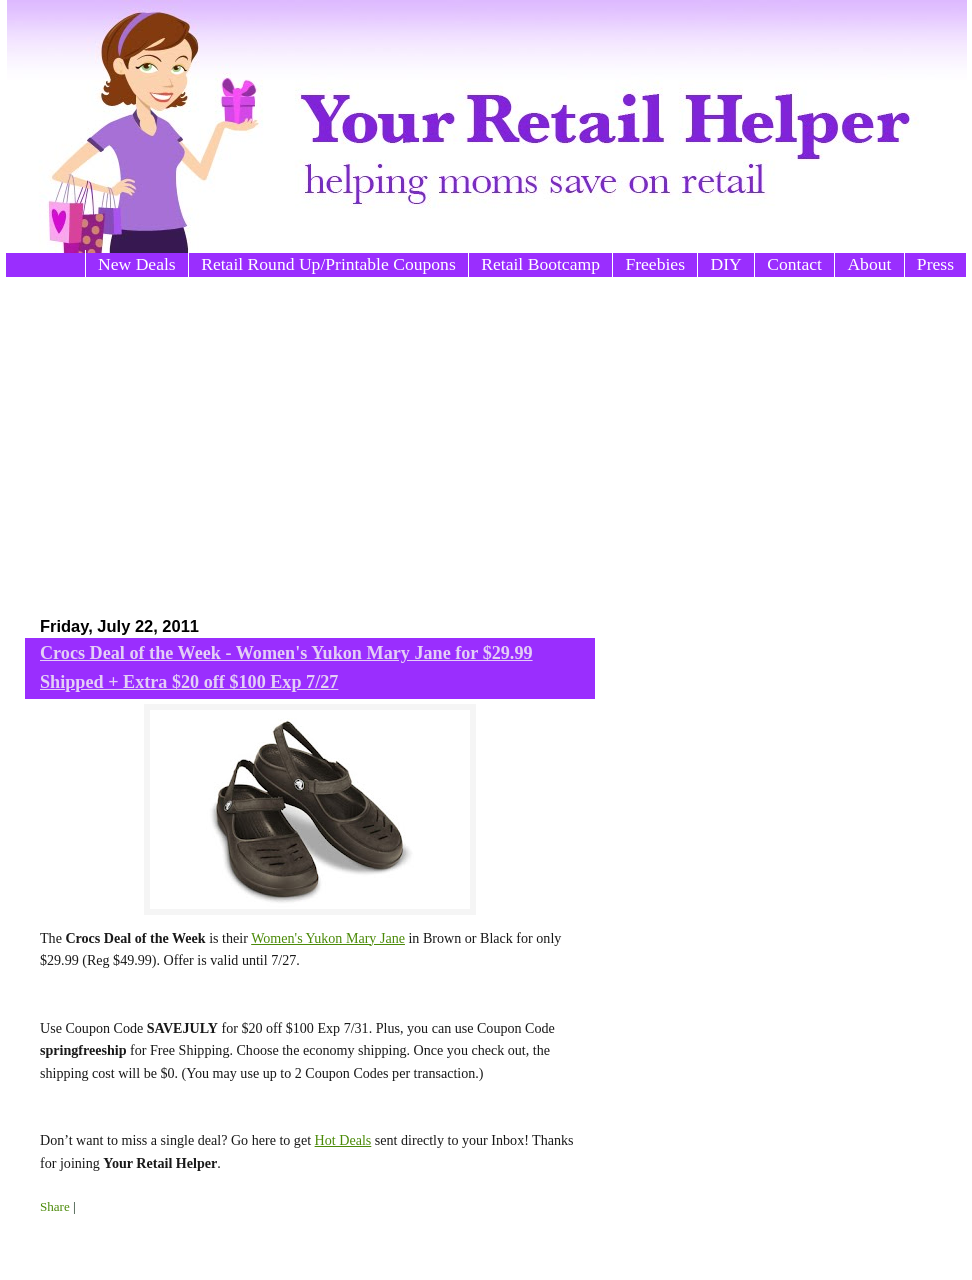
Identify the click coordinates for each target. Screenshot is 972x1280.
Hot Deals (343, 1140)
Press (935, 264)
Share (55, 1206)
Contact (794, 264)
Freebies (655, 264)
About (869, 264)
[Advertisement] (320, 437)
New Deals (137, 264)
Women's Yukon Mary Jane (328, 938)
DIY (725, 264)
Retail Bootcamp (540, 264)
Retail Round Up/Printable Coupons (328, 264)
